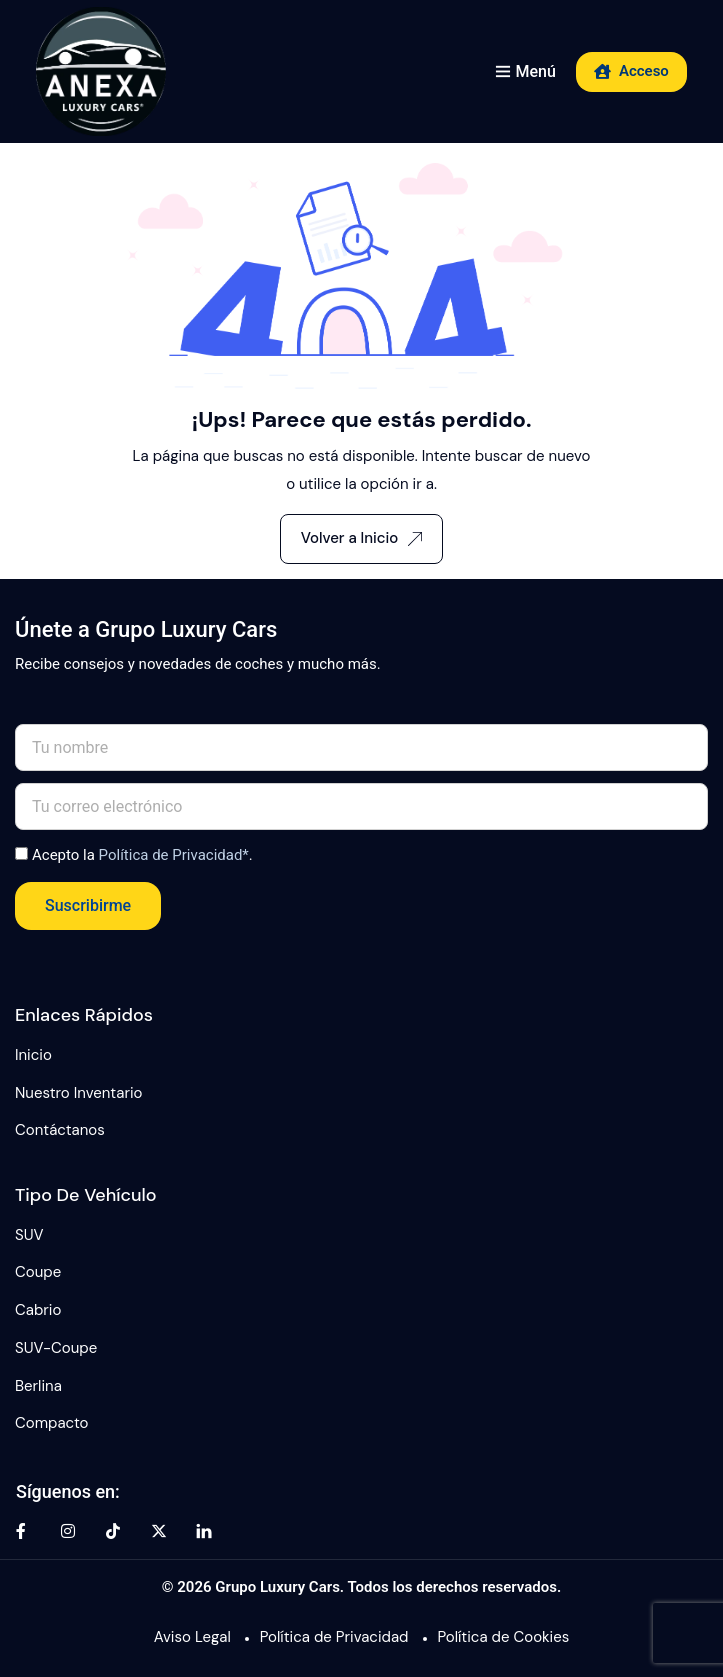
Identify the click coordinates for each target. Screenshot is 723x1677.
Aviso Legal (192, 1637)
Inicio (33, 1055)
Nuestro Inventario (78, 1093)
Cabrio (38, 1310)
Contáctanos (60, 1130)
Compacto (52, 1423)
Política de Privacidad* (174, 855)
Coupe (38, 1272)
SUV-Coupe (56, 1348)
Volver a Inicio (362, 538)
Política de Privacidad (334, 1637)
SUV (29, 1235)
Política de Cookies (504, 1637)
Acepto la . (142, 855)
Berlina (38, 1386)
